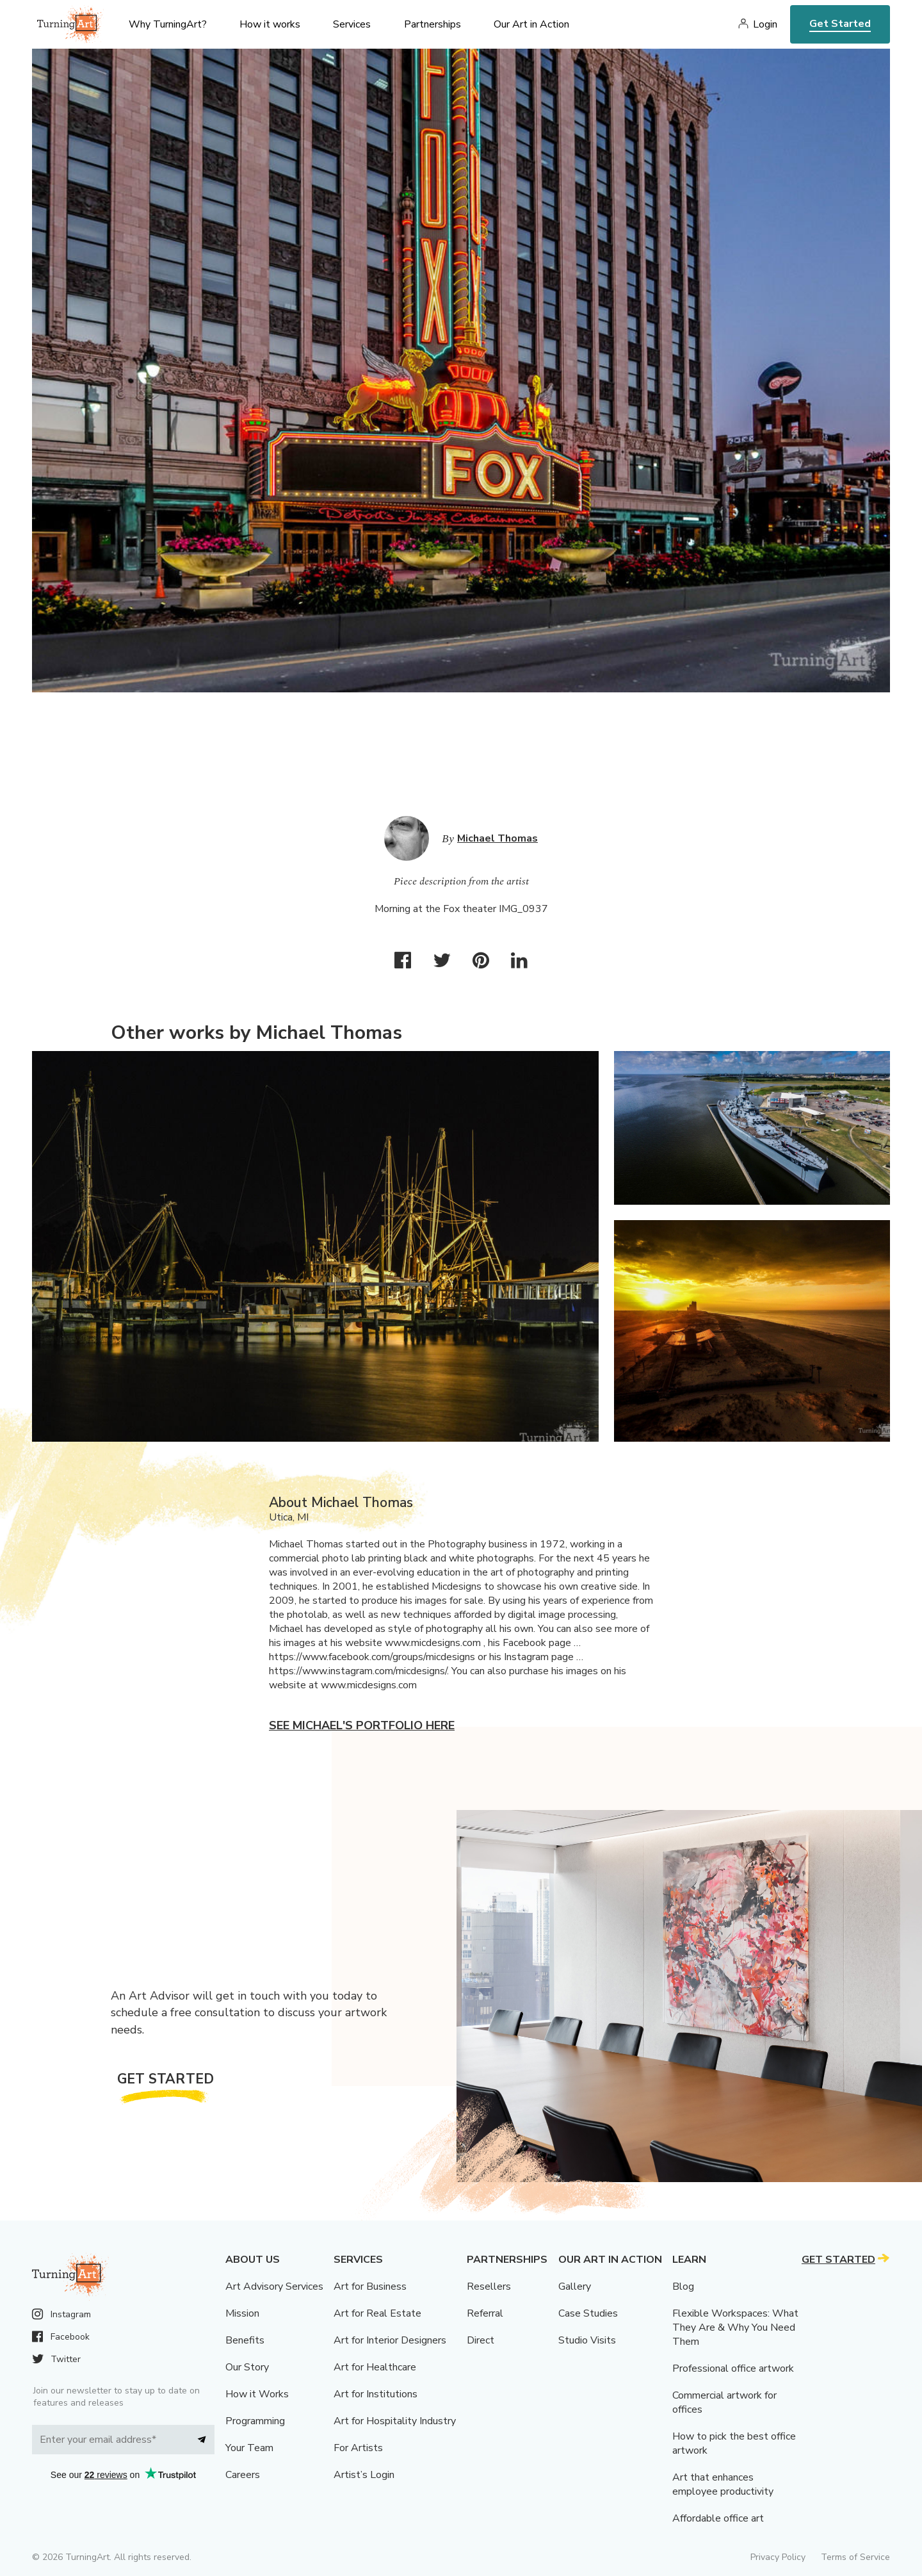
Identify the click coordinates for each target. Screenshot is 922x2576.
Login (765, 24)
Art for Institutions (375, 2394)
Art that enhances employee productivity (722, 2484)
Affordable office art (718, 2518)
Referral (485, 2313)
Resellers (489, 2286)
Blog (683, 2286)
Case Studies (588, 2313)
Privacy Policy (777, 2557)
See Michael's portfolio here (362, 1725)
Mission (242, 2313)
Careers (242, 2475)
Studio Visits (587, 2340)
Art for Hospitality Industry (395, 2421)
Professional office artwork (733, 2368)
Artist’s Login (364, 2475)
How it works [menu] (269, 24)
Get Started (840, 24)
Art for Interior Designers (390, 2340)
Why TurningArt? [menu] (168, 24)
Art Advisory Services (274, 2286)
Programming (255, 2421)
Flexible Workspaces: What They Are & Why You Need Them (735, 2327)
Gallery (574, 2286)
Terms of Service (855, 2557)
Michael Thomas (497, 838)
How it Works (257, 2394)
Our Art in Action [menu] (531, 24)
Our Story (247, 2367)
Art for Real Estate (377, 2313)
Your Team (249, 2448)
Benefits (244, 2340)
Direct (480, 2340)
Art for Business (370, 2286)
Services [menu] (352, 24)
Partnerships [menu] (432, 24)
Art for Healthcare (375, 2367)
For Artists (358, 2448)
